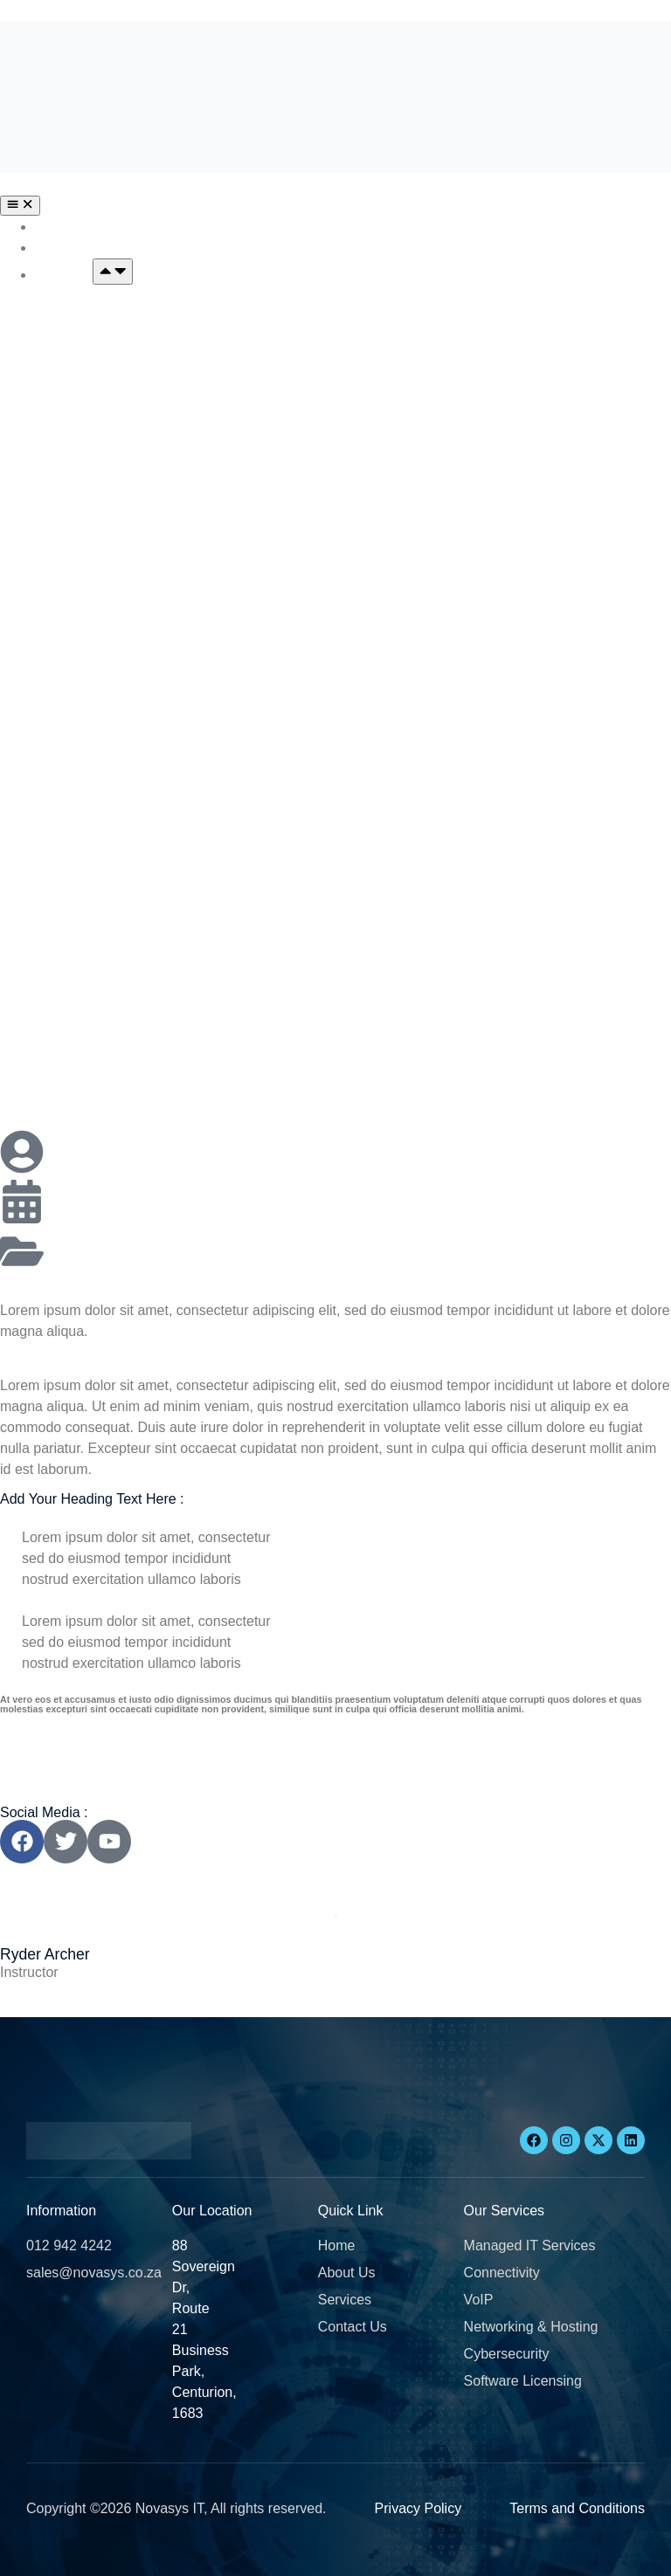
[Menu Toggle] (20, 205)
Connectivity (77, 455)
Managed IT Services (107, 313)
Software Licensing (100, 935)
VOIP (53, 553)
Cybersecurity (82, 793)
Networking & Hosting (109, 695)
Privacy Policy (418, 2508)
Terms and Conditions (577, 2508)
